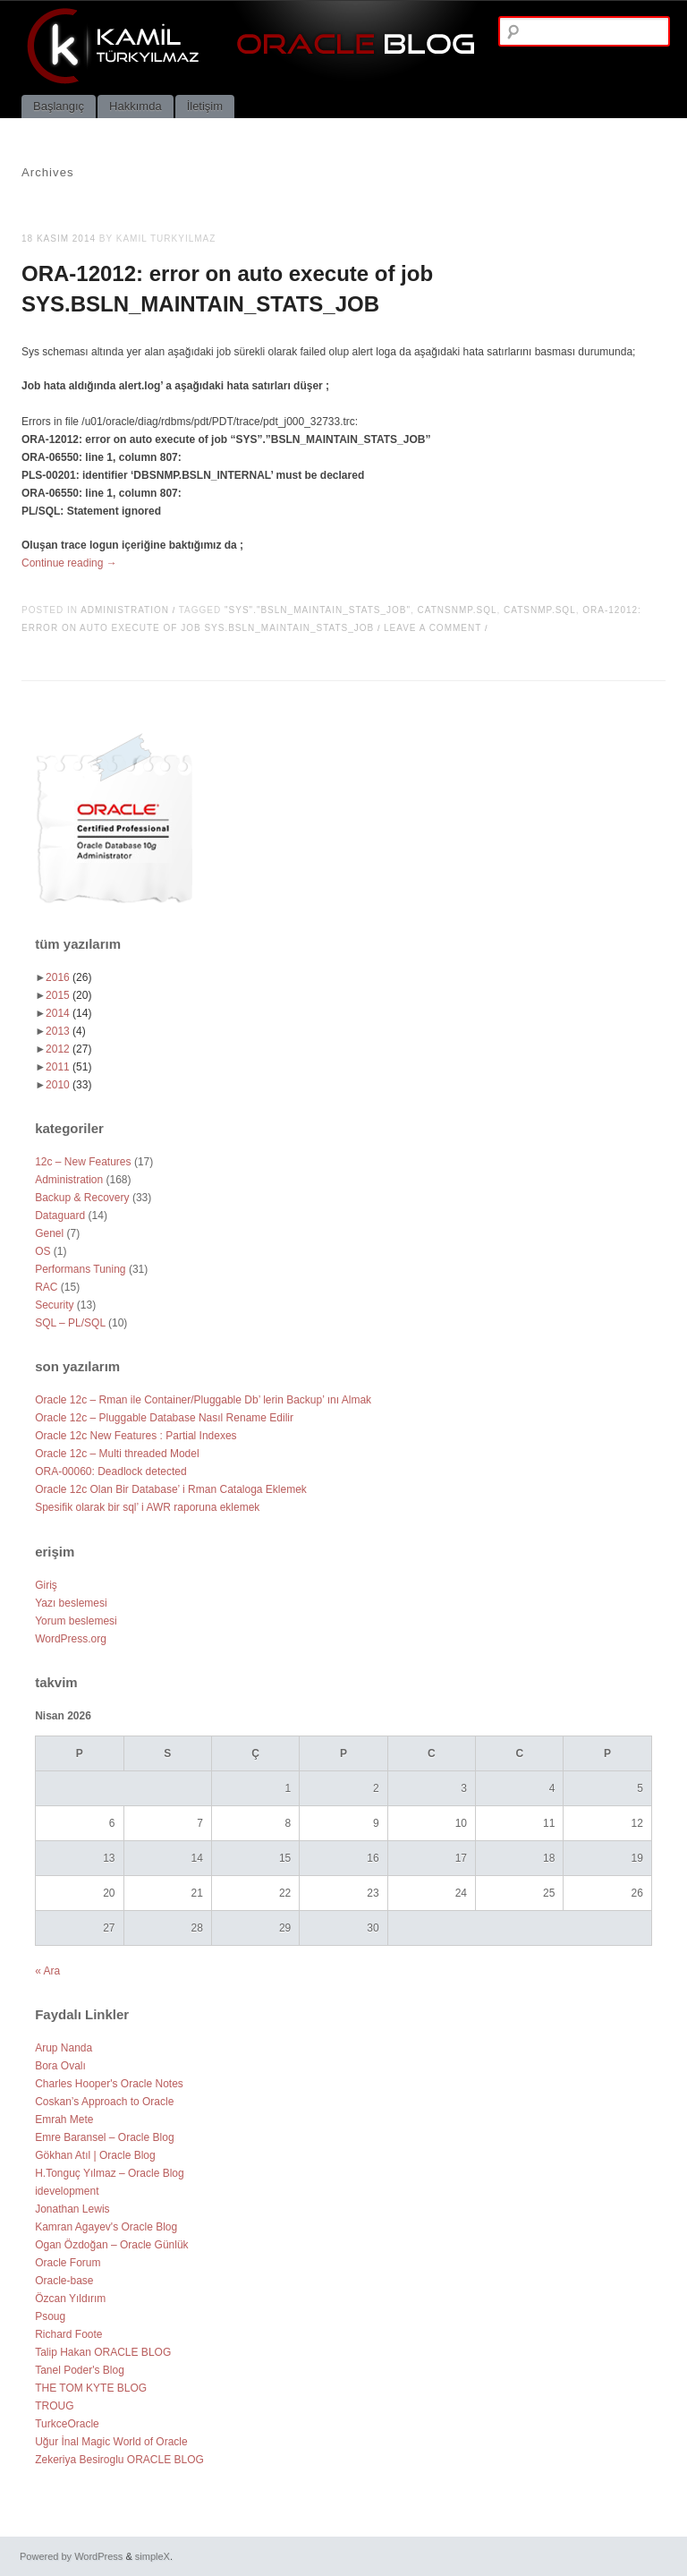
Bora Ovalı (60, 2066)
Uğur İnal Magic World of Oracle (111, 2441)
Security (54, 1305)
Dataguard (60, 1215)
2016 (68, 977)
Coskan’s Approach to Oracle (104, 2101)
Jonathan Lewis (72, 2209)
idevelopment (66, 2191)
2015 (68, 995)
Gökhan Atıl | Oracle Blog (95, 2155)
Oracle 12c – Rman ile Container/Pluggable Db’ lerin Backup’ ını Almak (203, 1400)
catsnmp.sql (540, 610)
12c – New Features (83, 1162)
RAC (46, 1287)
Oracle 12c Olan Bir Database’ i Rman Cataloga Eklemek (171, 1489)
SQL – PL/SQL (70, 1323)
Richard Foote (68, 2334)
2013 (66, 1031)
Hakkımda (135, 106)
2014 (68, 1013)
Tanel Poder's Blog (79, 2370)
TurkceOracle (67, 2424)
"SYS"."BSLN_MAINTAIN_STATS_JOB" (318, 610)
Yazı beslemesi (70, 1603)
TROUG (54, 2406)
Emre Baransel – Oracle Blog (104, 2137)
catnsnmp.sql (457, 610)
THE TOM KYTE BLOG (91, 2388)
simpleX (152, 2556)
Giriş (46, 1585)
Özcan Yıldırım (70, 2298)
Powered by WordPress (71, 2556)
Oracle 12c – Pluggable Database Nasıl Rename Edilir (164, 1418)
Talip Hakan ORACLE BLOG (103, 2352)
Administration (125, 610)
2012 (68, 1049)
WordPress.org (70, 1639)
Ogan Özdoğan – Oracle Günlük (111, 2245)
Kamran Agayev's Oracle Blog (106, 2227)
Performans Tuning (80, 1269)
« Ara (47, 1971)
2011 (68, 1067)
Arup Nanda (63, 2048)
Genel (49, 1233)
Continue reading (69, 563)
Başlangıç (58, 106)
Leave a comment (432, 628)
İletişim (205, 106)
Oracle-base (64, 2280)
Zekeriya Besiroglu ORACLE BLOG (119, 2459)
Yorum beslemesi (76, 1621)
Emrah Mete (64, 2119)
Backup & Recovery (82, 1197)
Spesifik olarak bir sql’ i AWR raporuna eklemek (147, 1507)
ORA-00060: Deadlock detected (110, 1471)
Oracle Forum (67, 2262)
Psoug (50, 2316)
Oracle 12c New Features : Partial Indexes (135, 1435)
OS (42, 1251)
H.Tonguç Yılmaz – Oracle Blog (109, 2173)
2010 (68, 1085)
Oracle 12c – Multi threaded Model (117, 1453)
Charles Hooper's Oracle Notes (109, 2083)
